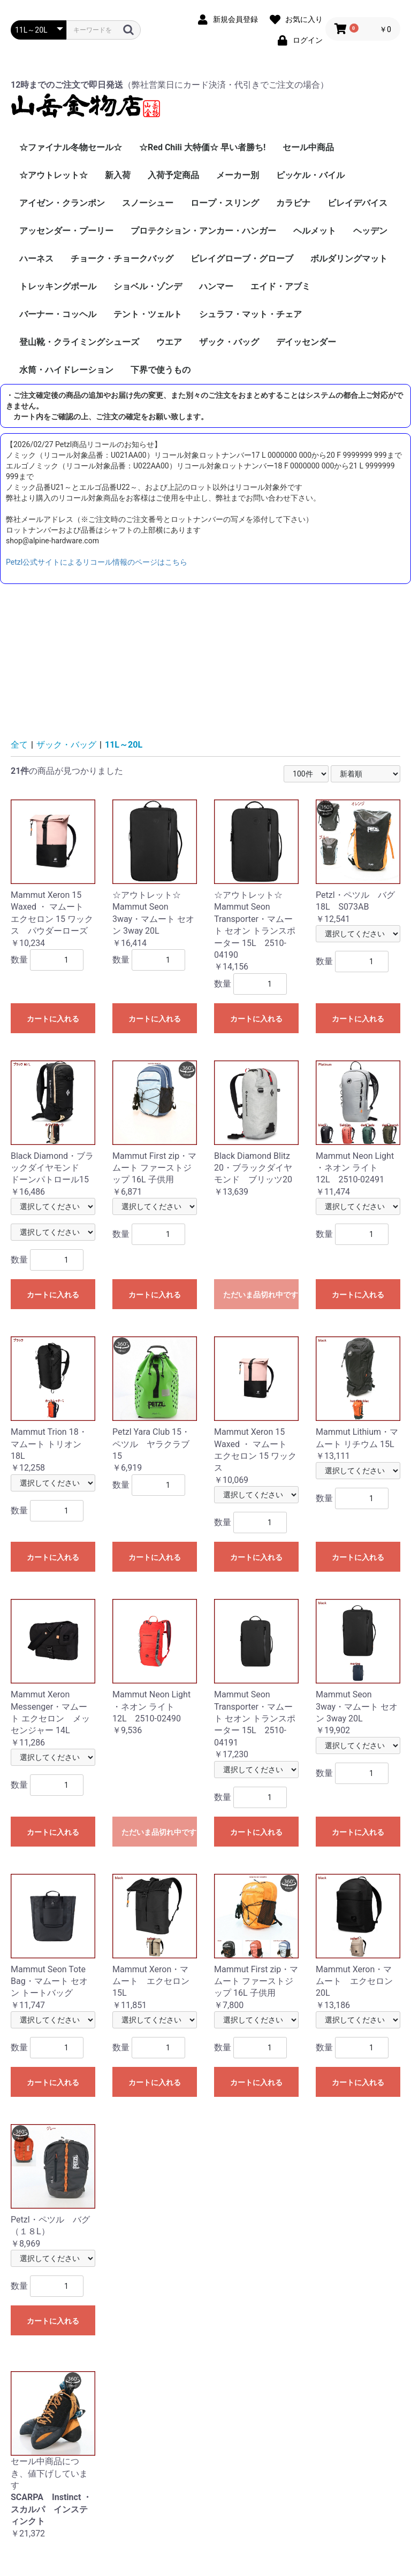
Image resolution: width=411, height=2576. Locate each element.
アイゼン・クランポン (62, 203)
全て (19, 745)
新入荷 (118, 175)
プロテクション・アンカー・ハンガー (203, 231)
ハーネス (36, 258)
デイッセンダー (306, 342)
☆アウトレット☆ (53, 175)
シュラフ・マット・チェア (250, 314)
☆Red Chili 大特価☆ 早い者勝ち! (202, 147)
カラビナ (293, 203)
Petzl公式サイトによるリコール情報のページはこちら (96, 562)
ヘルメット (314, 231)
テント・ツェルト (147, 314)
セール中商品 (308, 147)
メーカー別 (237, 175)
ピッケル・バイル (310, 175)
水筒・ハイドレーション (66, 370)
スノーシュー (147, 203)
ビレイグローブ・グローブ (242, 258)
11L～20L (123, 745)
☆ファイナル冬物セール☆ (70, 147)
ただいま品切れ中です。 (261, 1294)
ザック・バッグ (229, 342)
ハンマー (216, 286)
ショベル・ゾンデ (147, 286)
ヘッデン (370, 231)
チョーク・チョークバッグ (122, 258)
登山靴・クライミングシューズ (79, 342)
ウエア (169, 342)
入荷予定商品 (173, 175)
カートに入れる (53, 1018)
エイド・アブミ (280, 286)
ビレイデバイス (357, 203)
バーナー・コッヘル (57, 314)
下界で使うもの (161, 370)
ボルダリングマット (348, 258)
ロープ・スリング (225, 203)
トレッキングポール (57, 286)
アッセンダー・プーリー (66, 231)
